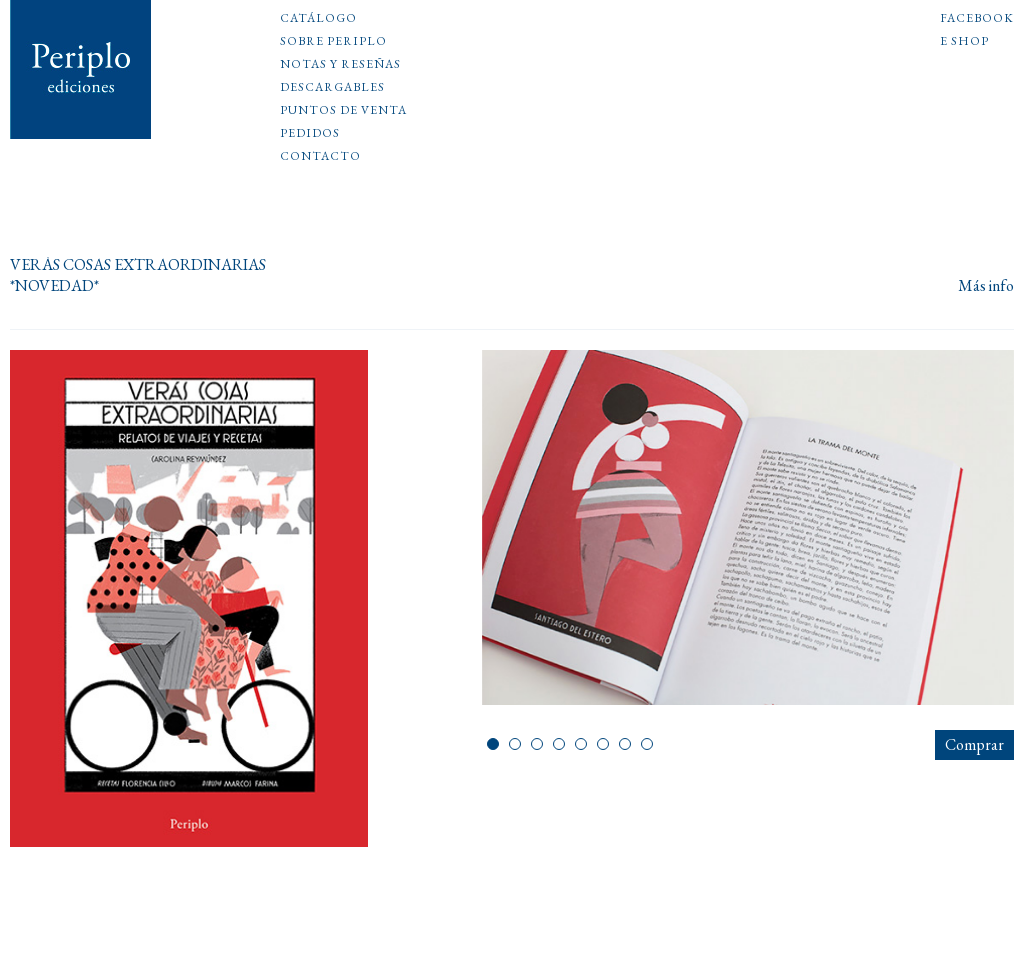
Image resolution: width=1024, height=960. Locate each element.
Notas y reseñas (340, 65)
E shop (964, 42)
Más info (986, 286)
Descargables (332, 88)
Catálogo (318, 19)
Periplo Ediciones (81, 69)
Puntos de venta (343, 111)
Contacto (320, 157)
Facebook (977, 19)
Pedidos (310, 134)
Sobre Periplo (333, 42)
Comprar (974, 744)
